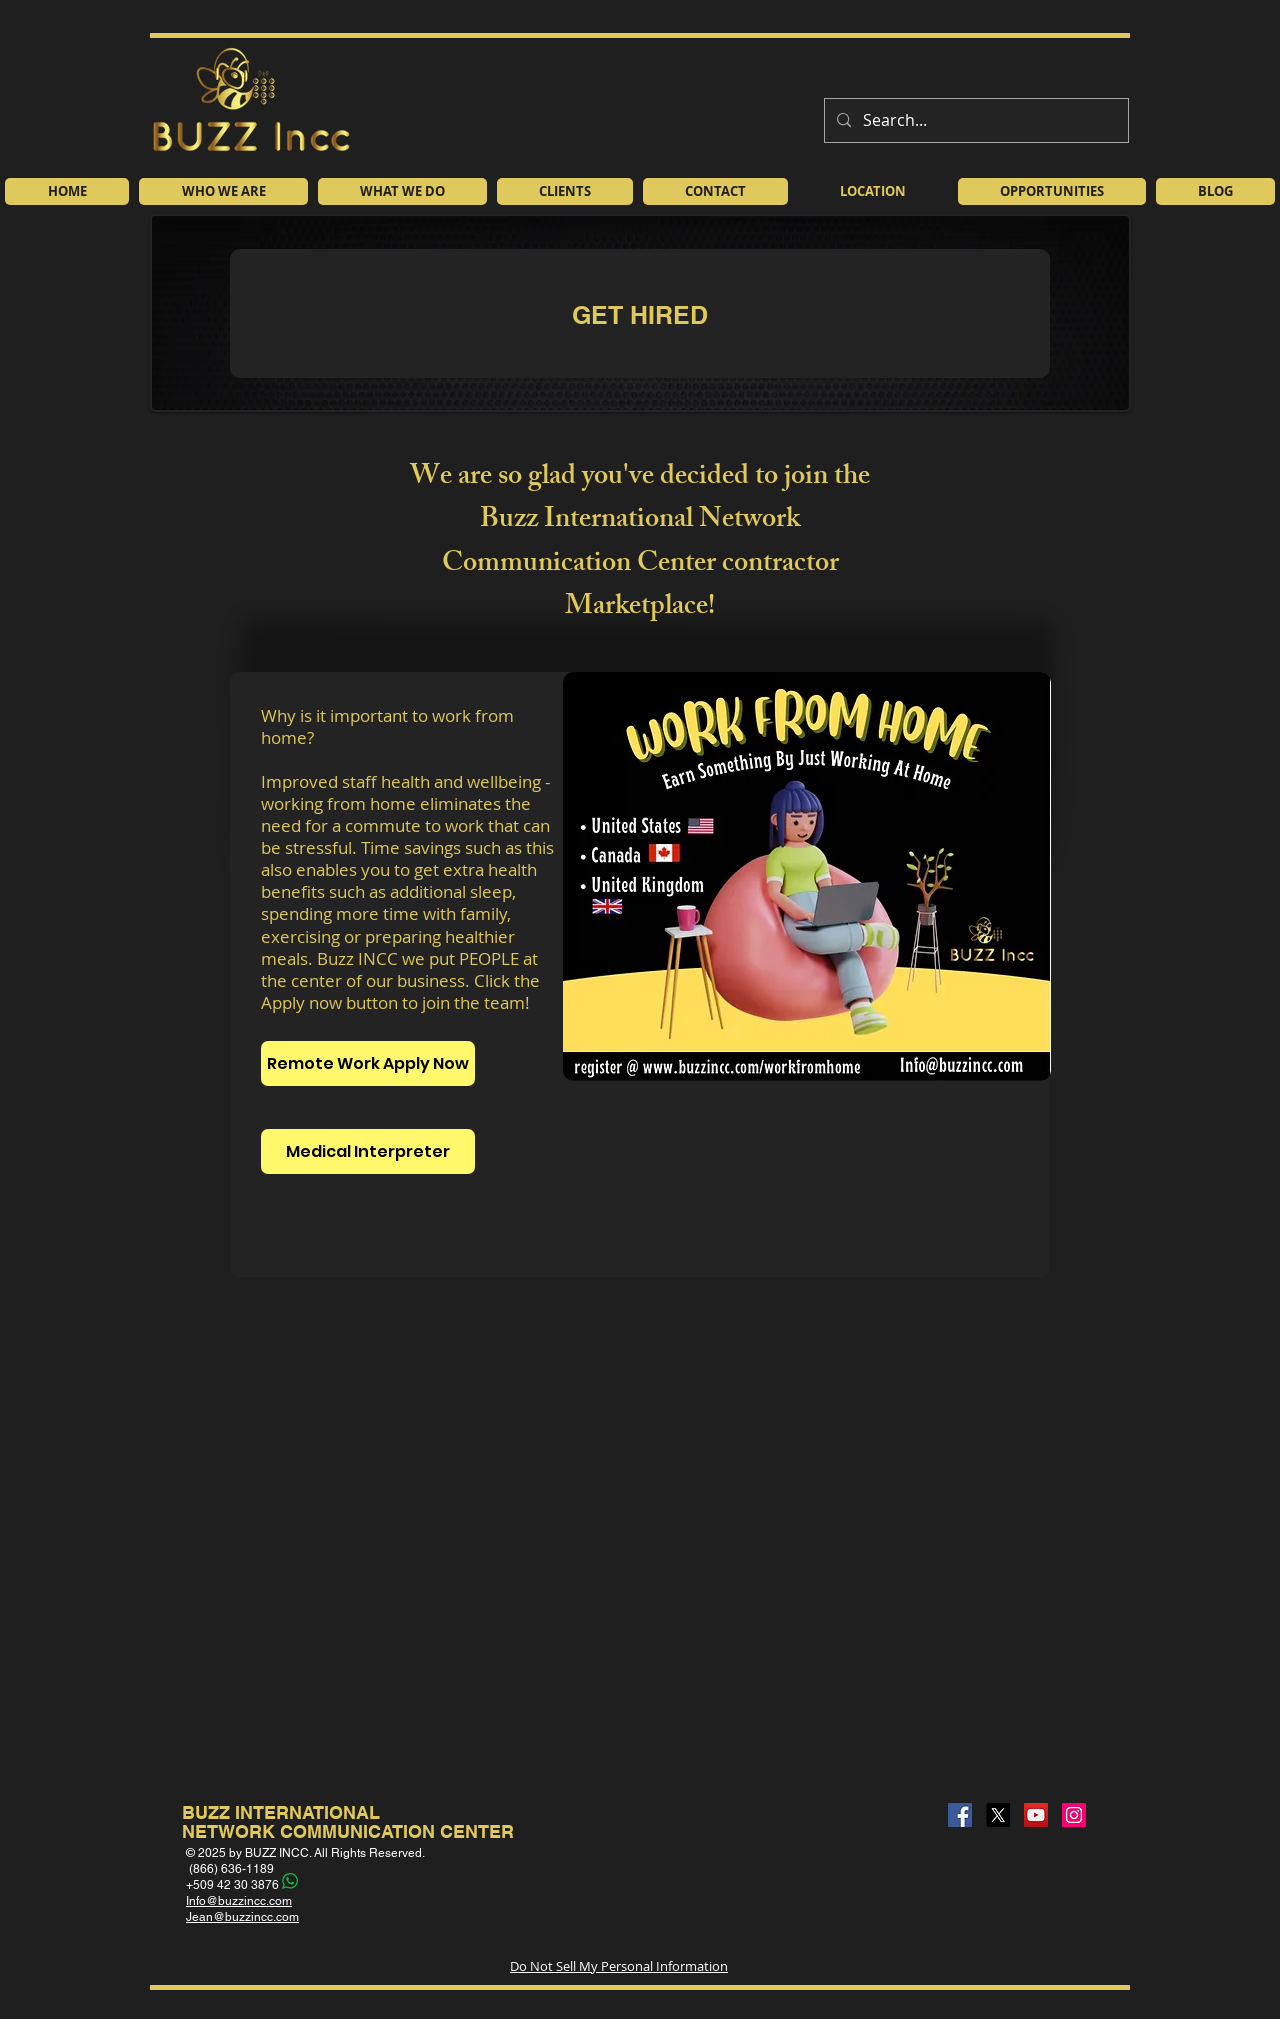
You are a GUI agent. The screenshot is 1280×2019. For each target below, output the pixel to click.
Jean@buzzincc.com (242, 1917)
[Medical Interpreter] (368, 1151)
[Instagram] (1074, 1815)
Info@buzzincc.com (239, 1901)
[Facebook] (960, 1815)
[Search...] (974, 120)
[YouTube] (1036, 1815)
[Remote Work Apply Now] (368, 1063)
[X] (998, 1815)
